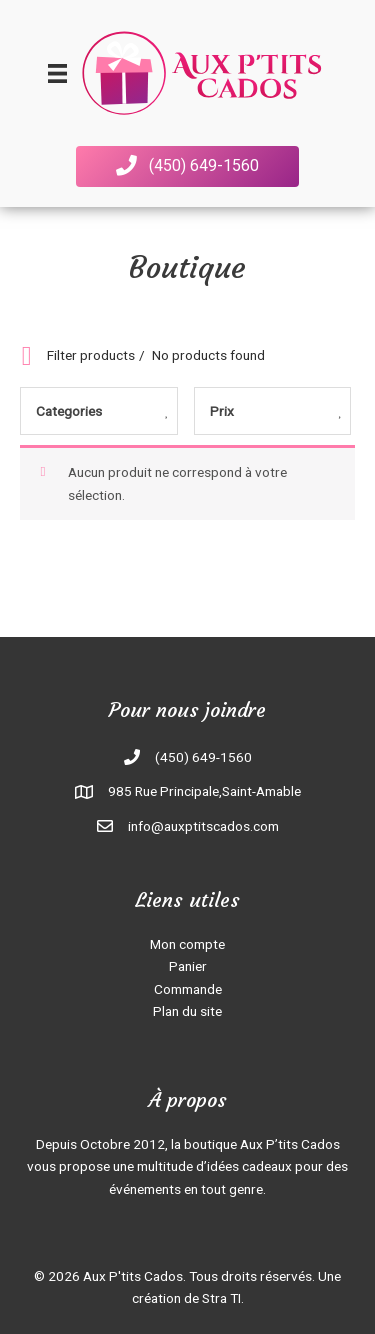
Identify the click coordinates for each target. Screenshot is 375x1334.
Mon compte (187, 944)
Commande (188, 989)
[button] (187, 166)
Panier (188, 966)
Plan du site (187, 1011)
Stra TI (221, 1298)
